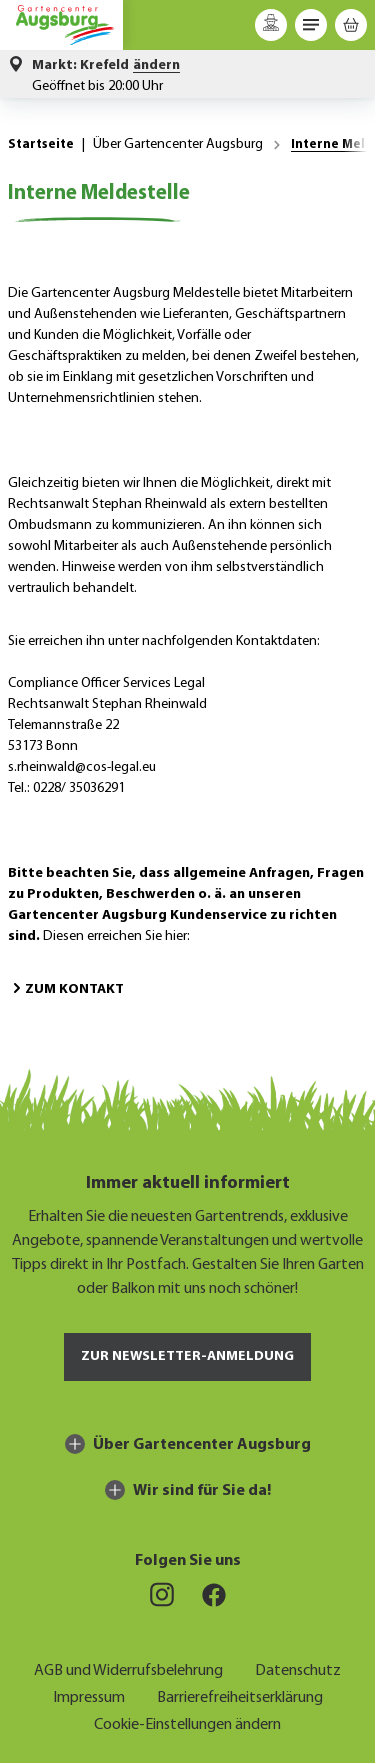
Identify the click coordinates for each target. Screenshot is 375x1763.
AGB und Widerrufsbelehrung (128, 1668)
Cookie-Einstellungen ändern (187, 1722)
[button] (106, 65)
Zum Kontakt (66, 988)
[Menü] (311, 25)
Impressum (89, 1695)
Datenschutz (298, 1668)
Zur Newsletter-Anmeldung (187, 1356)
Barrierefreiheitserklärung (240, 1695)
